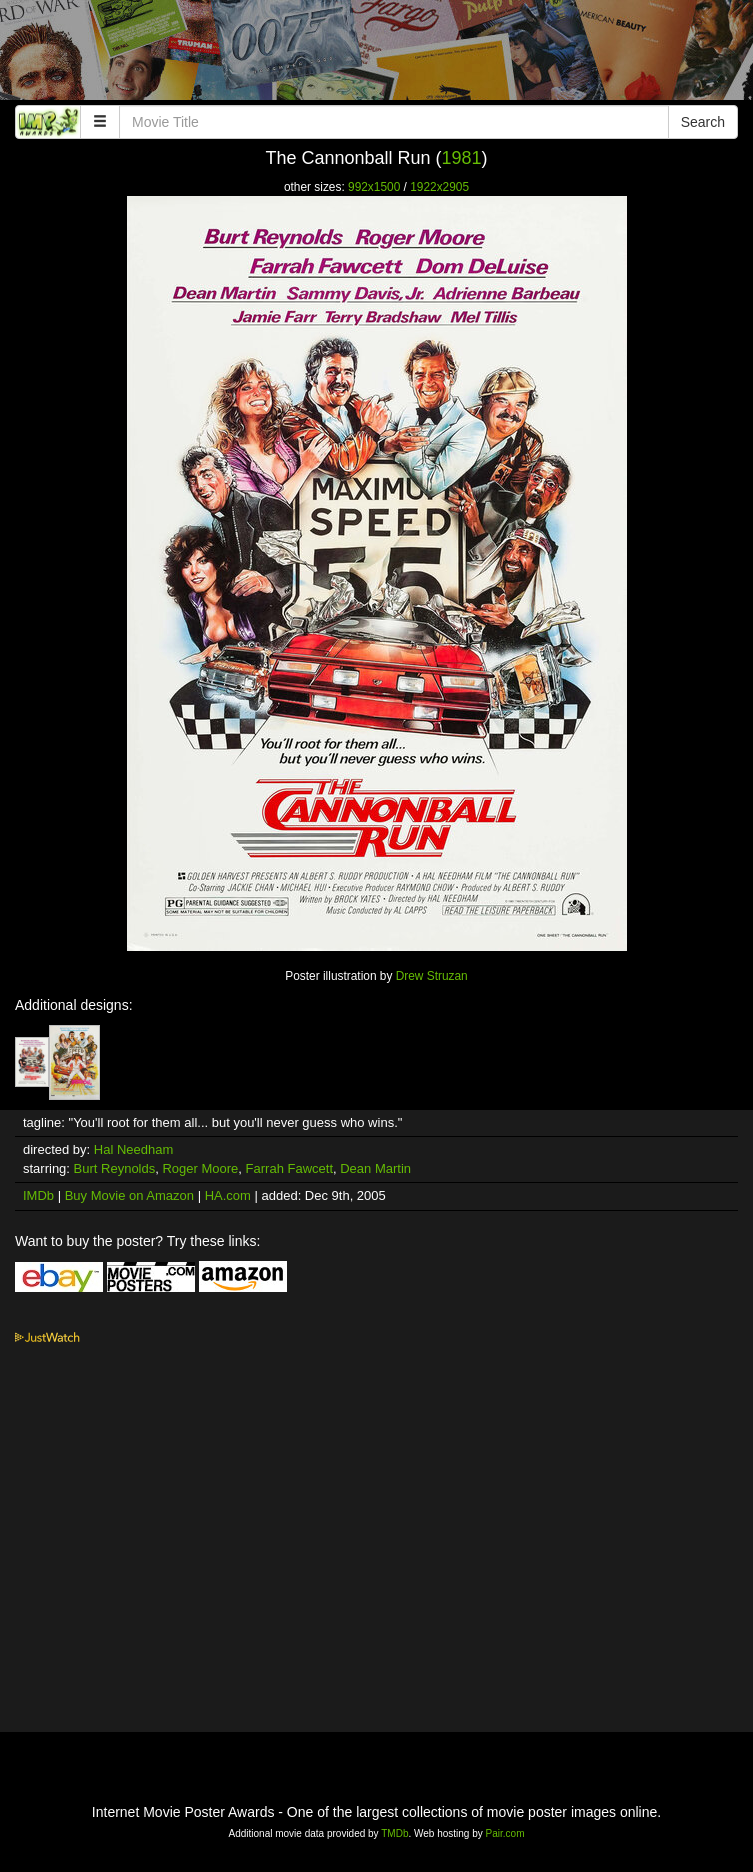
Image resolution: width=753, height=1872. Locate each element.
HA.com (228, 1195)
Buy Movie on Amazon (129, 1195)
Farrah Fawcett (289, 1168)
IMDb (38, 1195)
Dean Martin (375, 1168)
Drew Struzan (432, 976)
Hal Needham (134, 1149)
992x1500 (374, 187)
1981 (462, 158)
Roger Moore (200, 1168)
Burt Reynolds (115, 1168)
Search (703, 122)
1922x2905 (439, 187)
